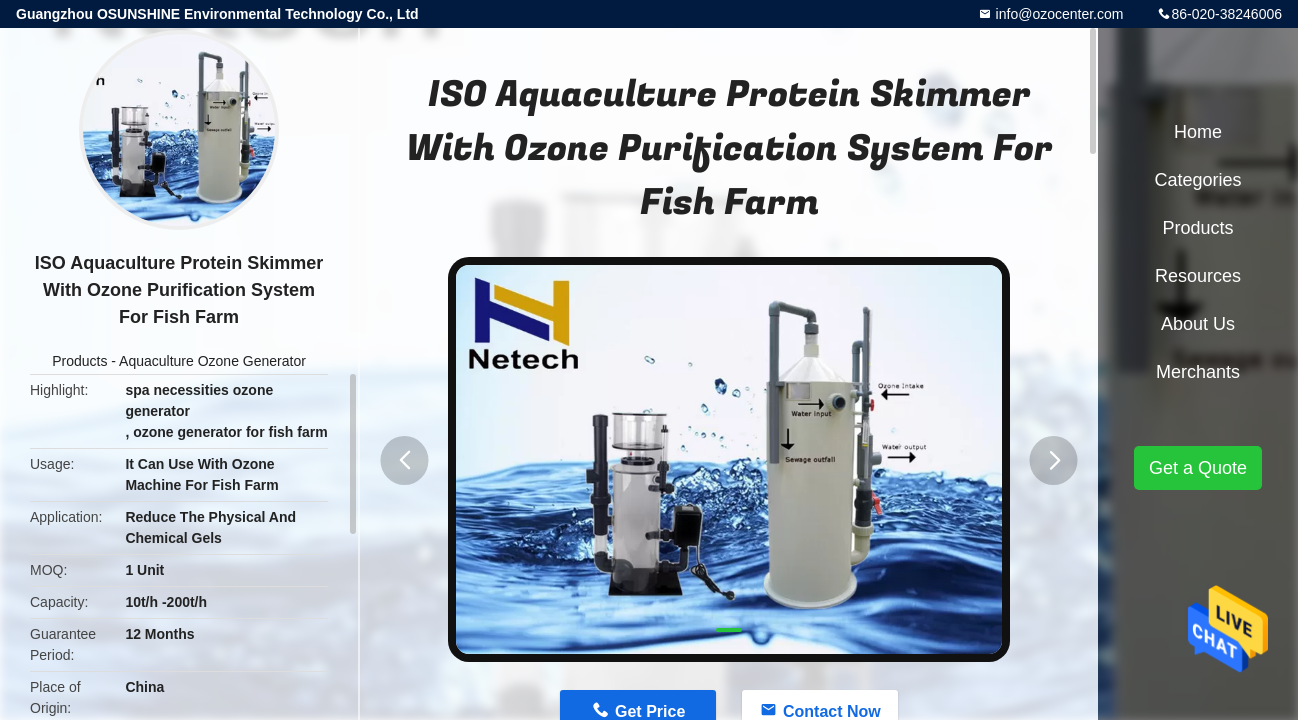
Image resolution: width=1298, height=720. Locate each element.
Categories (1197, 180)
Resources (1198, 276)
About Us (1198, 324)
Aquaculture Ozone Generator (212, 361)
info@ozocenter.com (1058, 14)
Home (1198, 132)
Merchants (1198, 372)
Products (79, 361)
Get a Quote (1198, 468)
